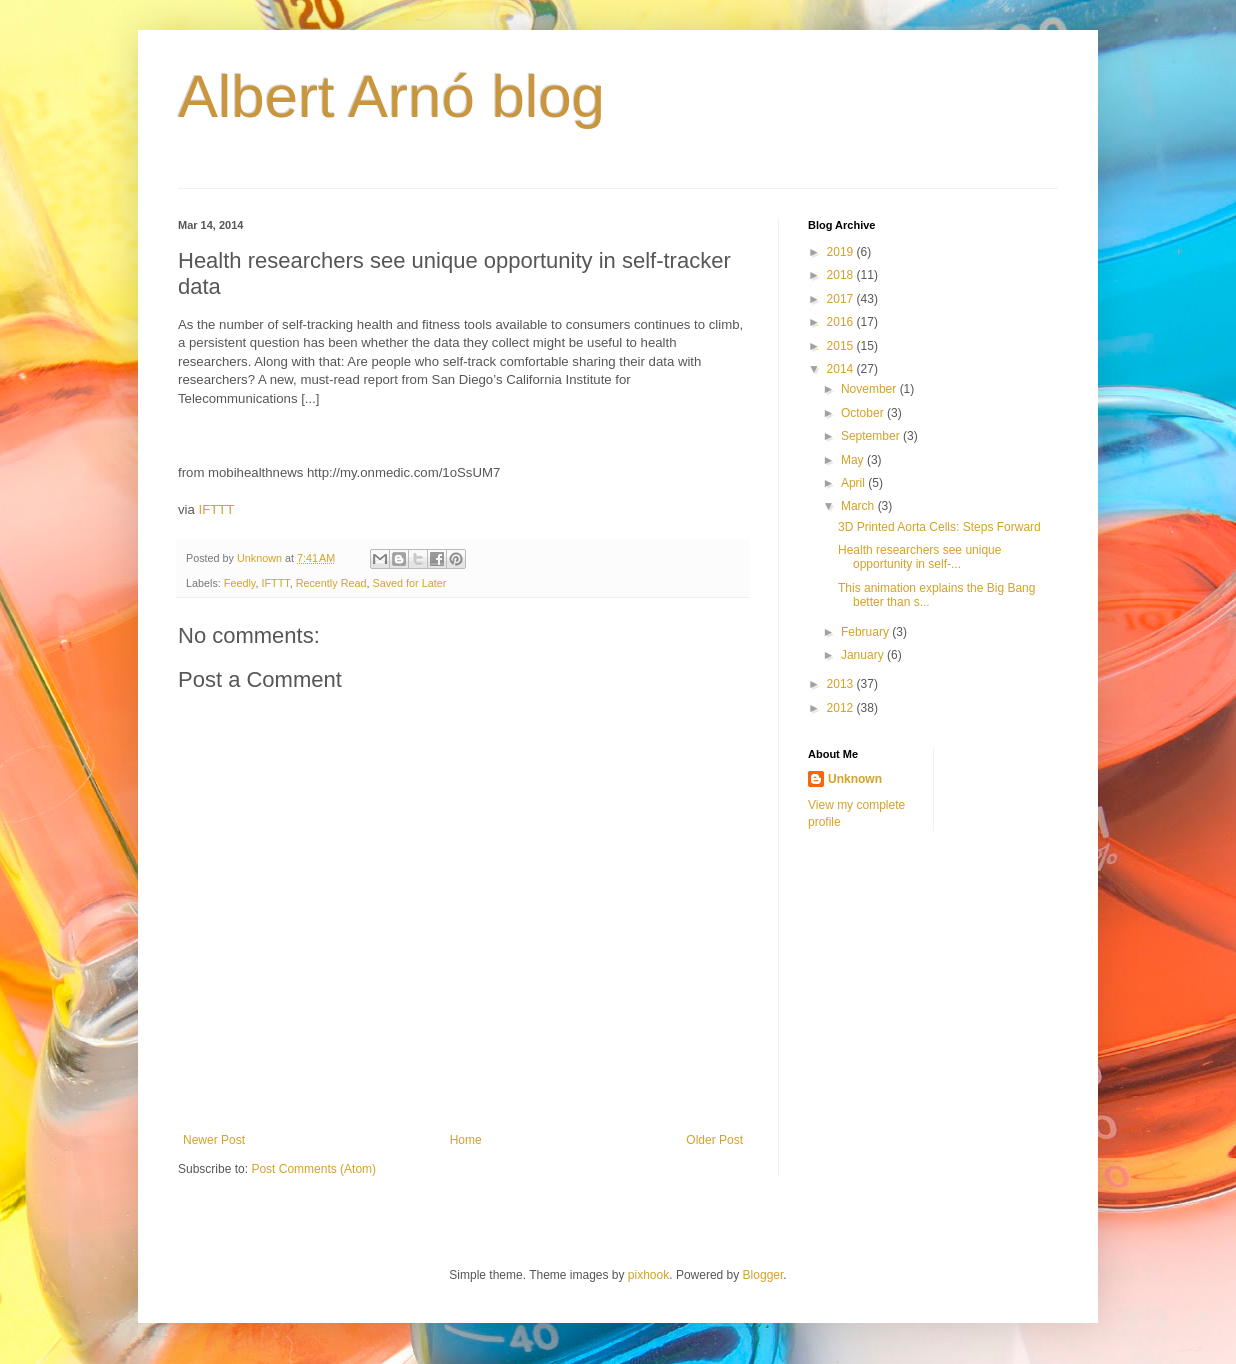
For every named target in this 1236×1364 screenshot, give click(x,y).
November (870, 389)
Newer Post (214, 1140)
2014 (842, 369)
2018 (842, 275)
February (866, 632)
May (854, 460)
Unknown (855, 779)
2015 (842, 346)
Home (466, 1140)
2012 (842, 708)
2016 (842, 322)
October (864, 413)
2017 (842, 299)
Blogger (763, 1275)
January (864, 655)
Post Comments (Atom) (313, 1169)
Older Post (714, 1140)
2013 (842, 684)
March (859, 506)
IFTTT (217, 509)
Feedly (240, 583)
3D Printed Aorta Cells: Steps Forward (939, 527)
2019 (842, 252)
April (854, 483)
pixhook (648, 1275)
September (872, 436)
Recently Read (331, 583)
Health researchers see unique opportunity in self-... (919, 557)
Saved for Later (409, 583)
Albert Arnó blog (391, 96)
